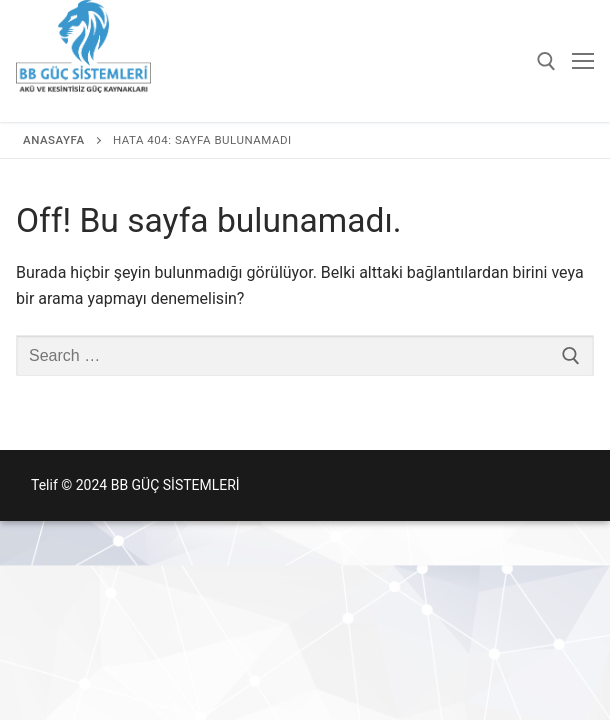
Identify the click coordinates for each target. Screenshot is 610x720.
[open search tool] (546, 61)
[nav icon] (583, 61)
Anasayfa (54, 140)
